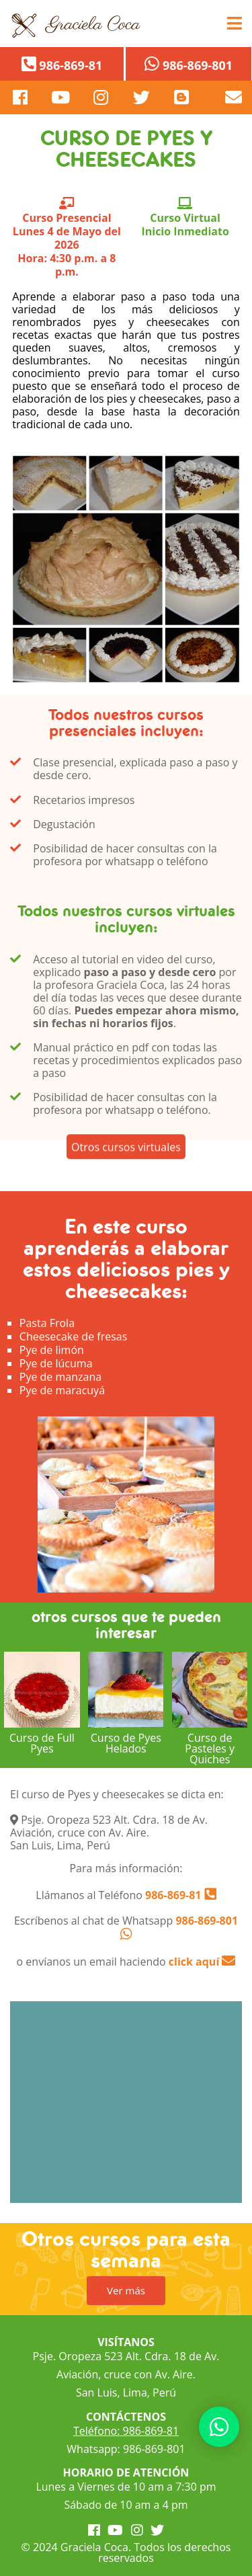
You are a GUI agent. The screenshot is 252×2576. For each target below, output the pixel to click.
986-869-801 (206, 1920)
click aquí (202, 1961)
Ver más (126, 2290)
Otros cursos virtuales (126, 1159)
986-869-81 (172, 1895)
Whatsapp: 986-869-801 (126, 2449)
